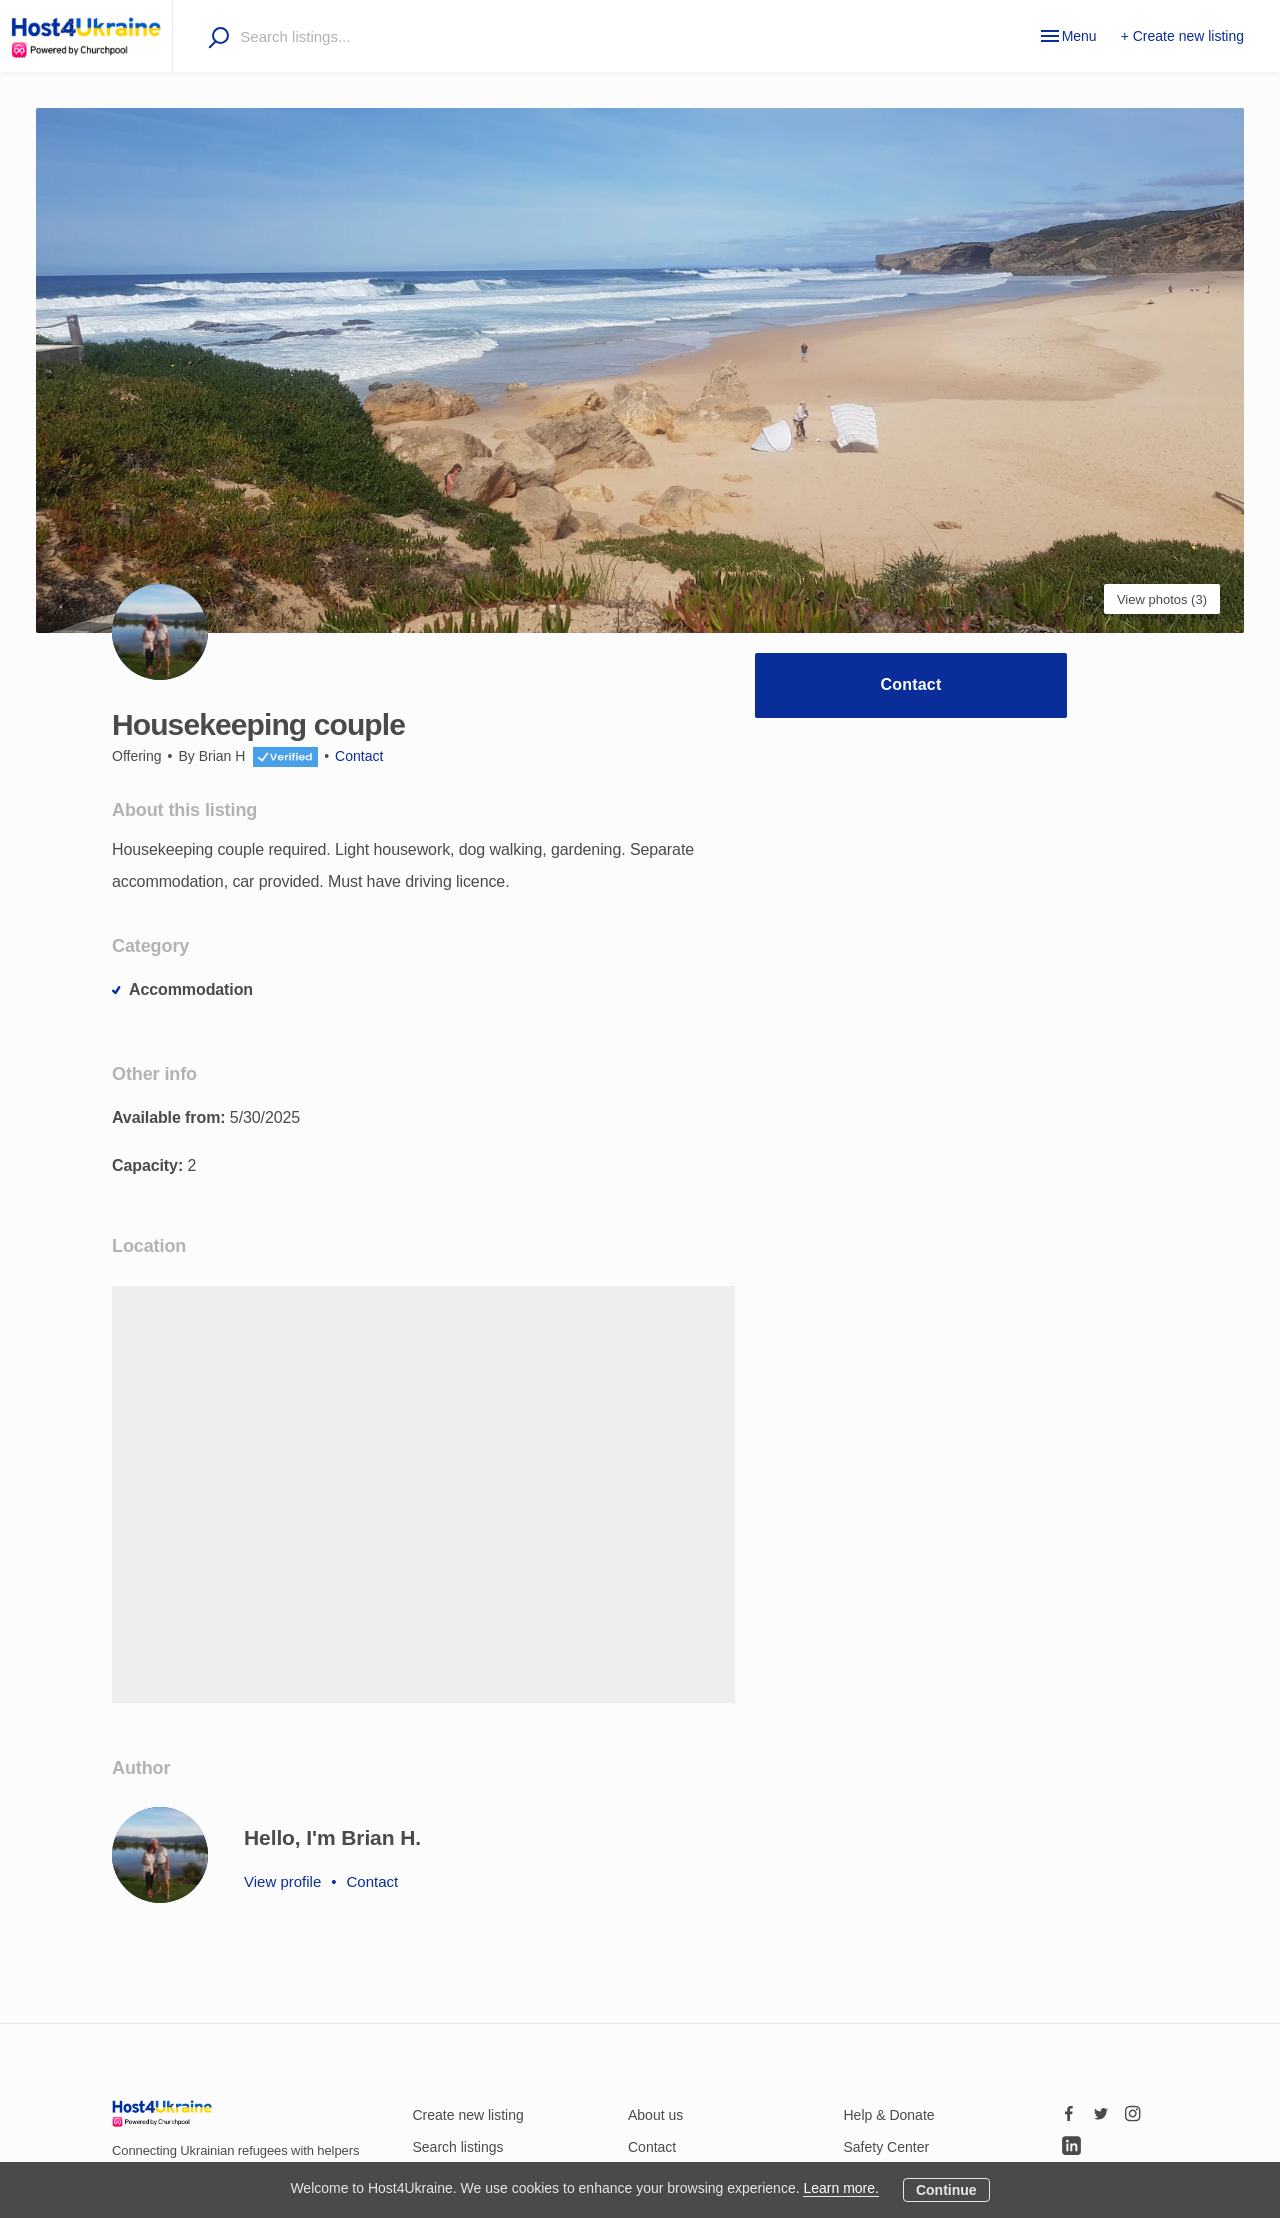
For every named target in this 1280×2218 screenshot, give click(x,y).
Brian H (222, 756)
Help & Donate (889, 2115)
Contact (911, 684)
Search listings (458, 2147)
